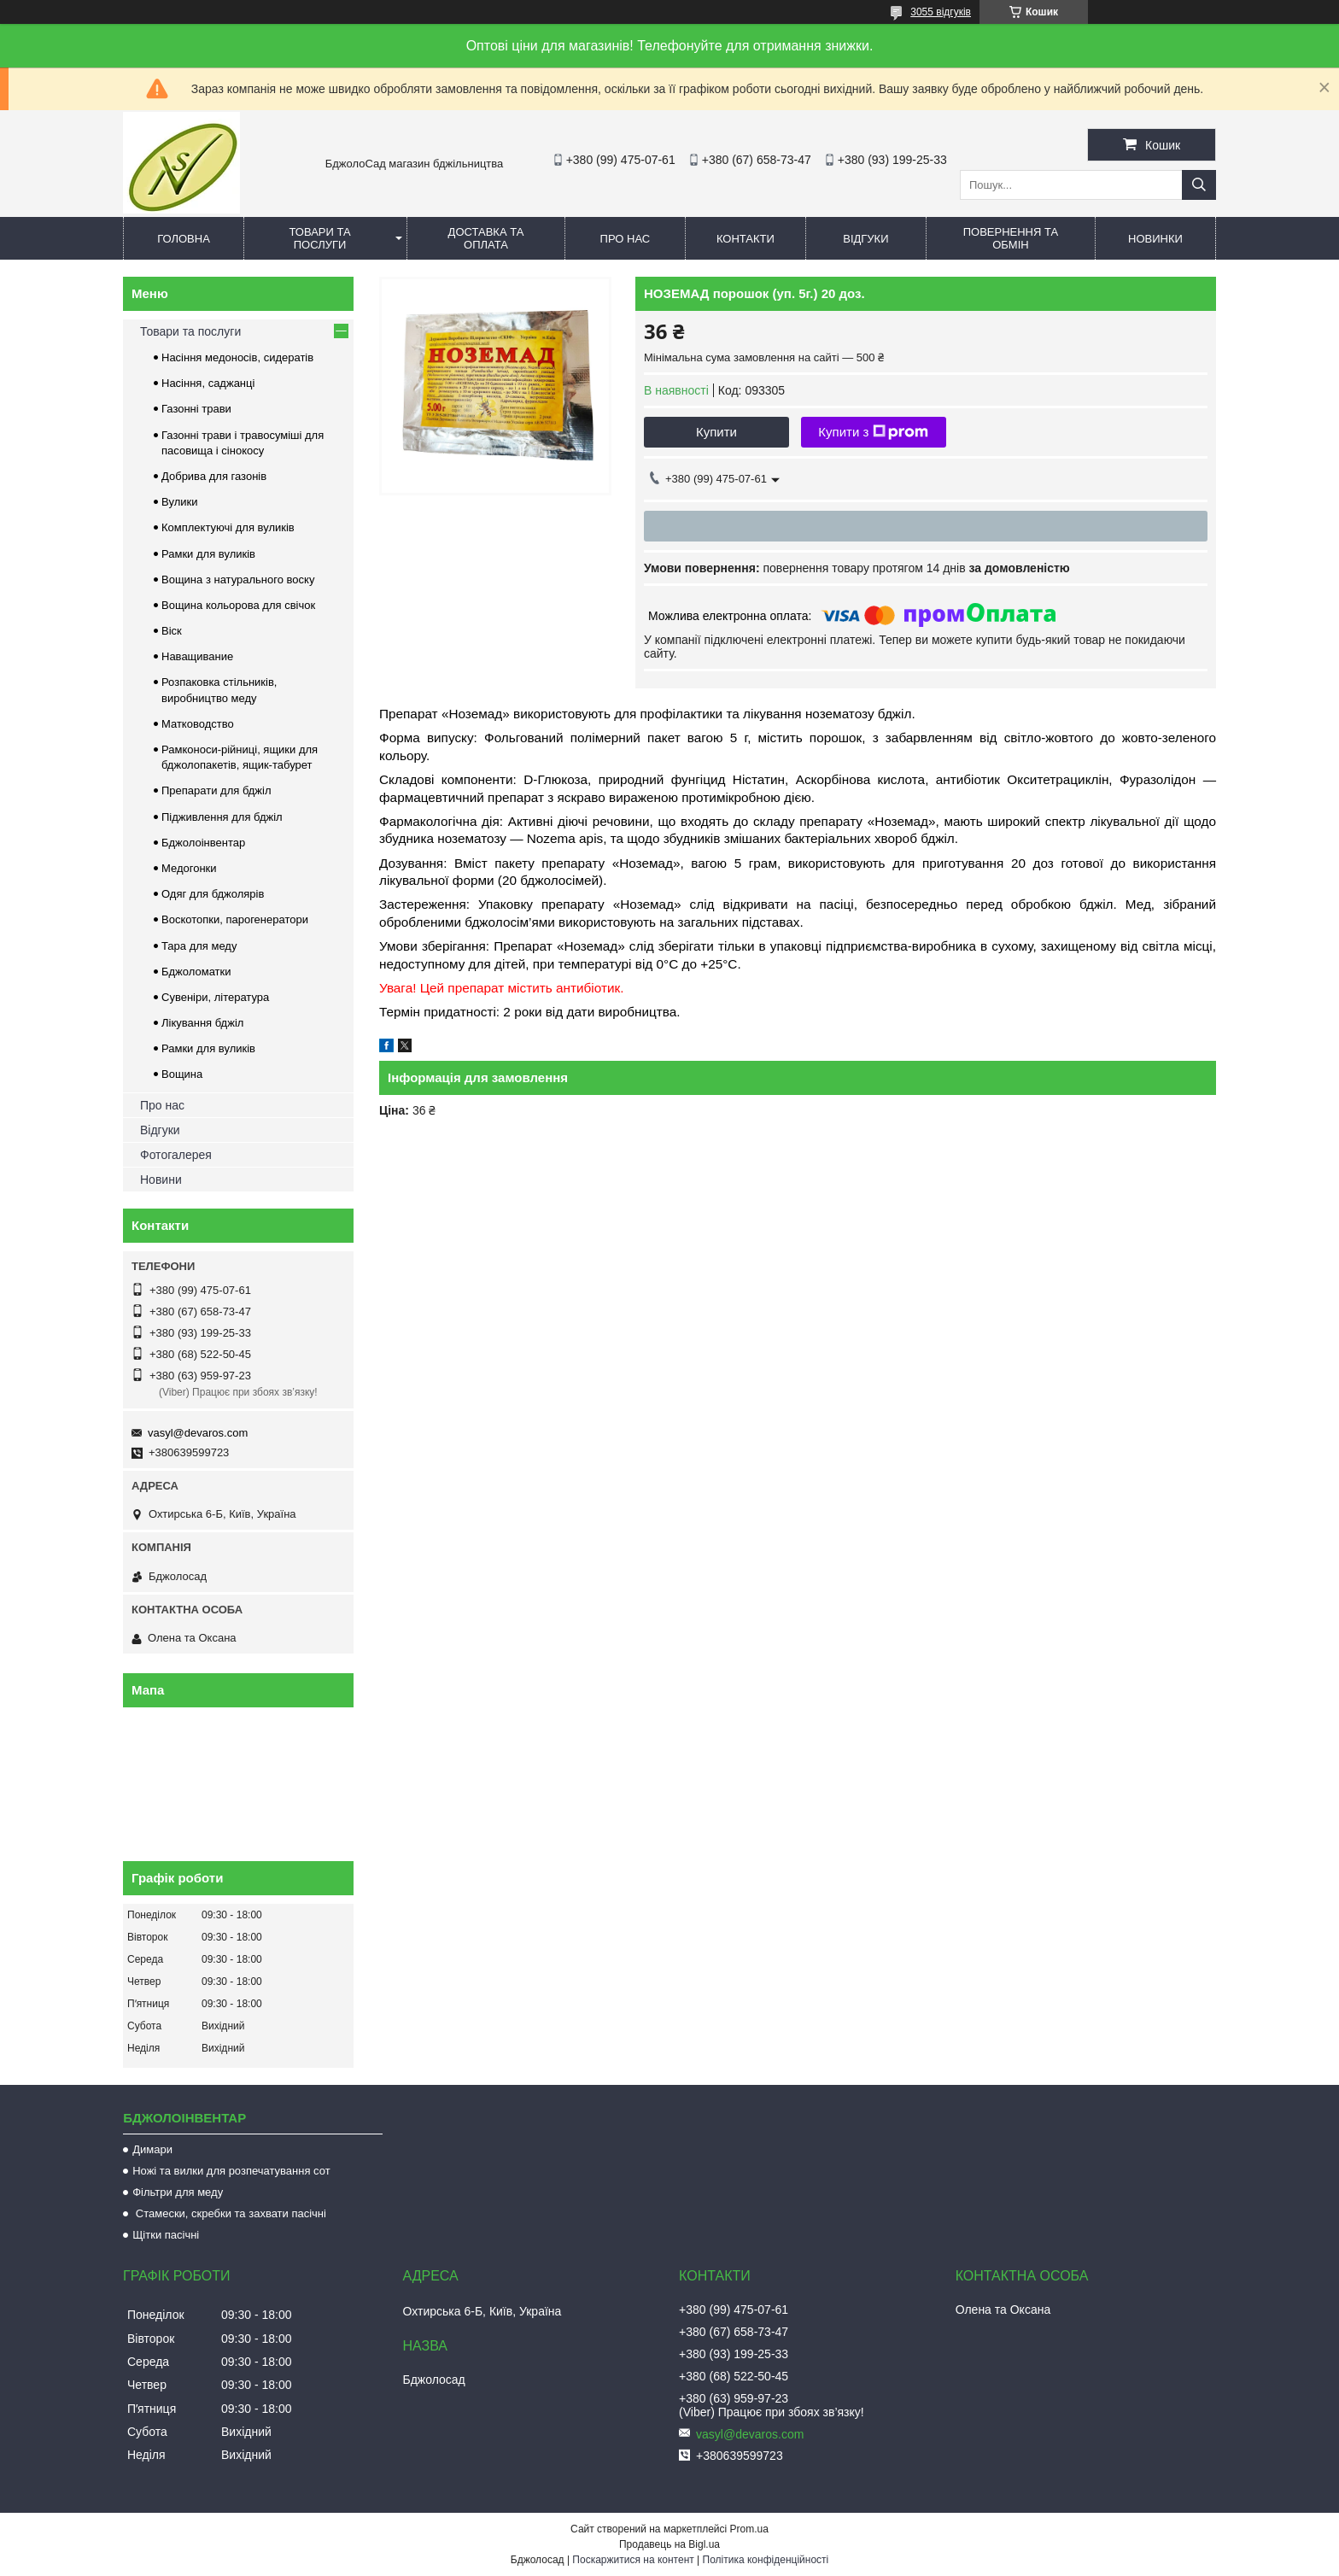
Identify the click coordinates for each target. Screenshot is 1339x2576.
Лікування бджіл (202, 1022)
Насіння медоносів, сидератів (237, 357)
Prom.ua (749, 2529)
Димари (152, 2149)
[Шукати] (1199, 185)
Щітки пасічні (165, 2234)
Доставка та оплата (486, 238)
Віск (171, 630)
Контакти (745, 238)
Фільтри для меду (177, 2192)
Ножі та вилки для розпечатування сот (231, 2170)
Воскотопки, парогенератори (234, 919)
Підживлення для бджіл (222, 817)
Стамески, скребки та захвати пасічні (229, 2213)
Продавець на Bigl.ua (669, 2544)
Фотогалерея (176, 1155)
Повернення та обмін (1010, 238)
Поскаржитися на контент (632, 2560)
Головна (183, 238)
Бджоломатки (196, 971)
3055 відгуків (940, 12)
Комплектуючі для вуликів (228, 527)
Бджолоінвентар (203, 842)
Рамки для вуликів (208, 553)
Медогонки (189, 868)
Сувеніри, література (215, 997)
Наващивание (197, 656)
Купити (716, 431)
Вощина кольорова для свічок (238, 605)
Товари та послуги (319, 238)
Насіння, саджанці (207, 383)
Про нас (625, 238)
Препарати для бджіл (216, 790)
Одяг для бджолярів (212, 893)
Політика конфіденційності (766, 2560)
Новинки (1155, 238)
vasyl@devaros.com (198, 1432)
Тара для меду (199, 946)
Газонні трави (196, 408)
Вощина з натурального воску (237, 579)
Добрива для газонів (213, 476)
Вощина (181, 1074)
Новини (161, 1179)
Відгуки (865, 238)
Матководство (197, 723)
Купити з (873, 432)
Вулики (179, 501)
